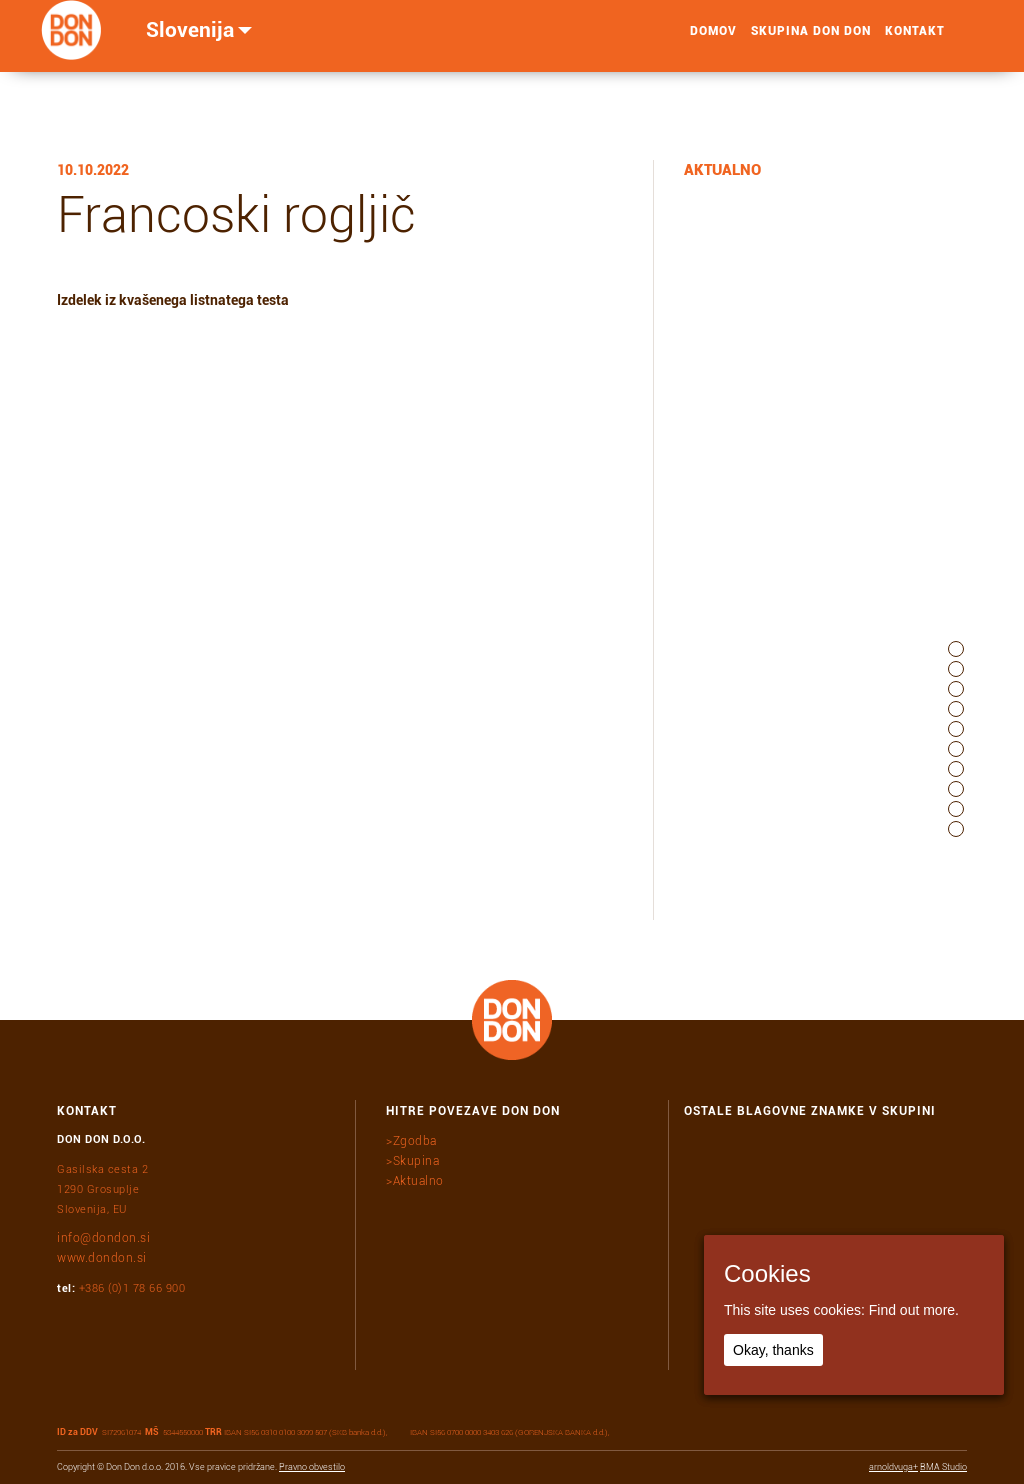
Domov (713, 41)
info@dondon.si (103, 1238)
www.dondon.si (102, 1258)
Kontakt (915, 41)
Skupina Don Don (811, 41)
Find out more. (914, 1310)
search (966, 41)
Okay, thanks (773, 1350)
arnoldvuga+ (893, 1467)
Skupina (416, 1161)
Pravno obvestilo (312, 1467)
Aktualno (418, 1181)
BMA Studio (943, 1467)
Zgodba (415, 1141)
